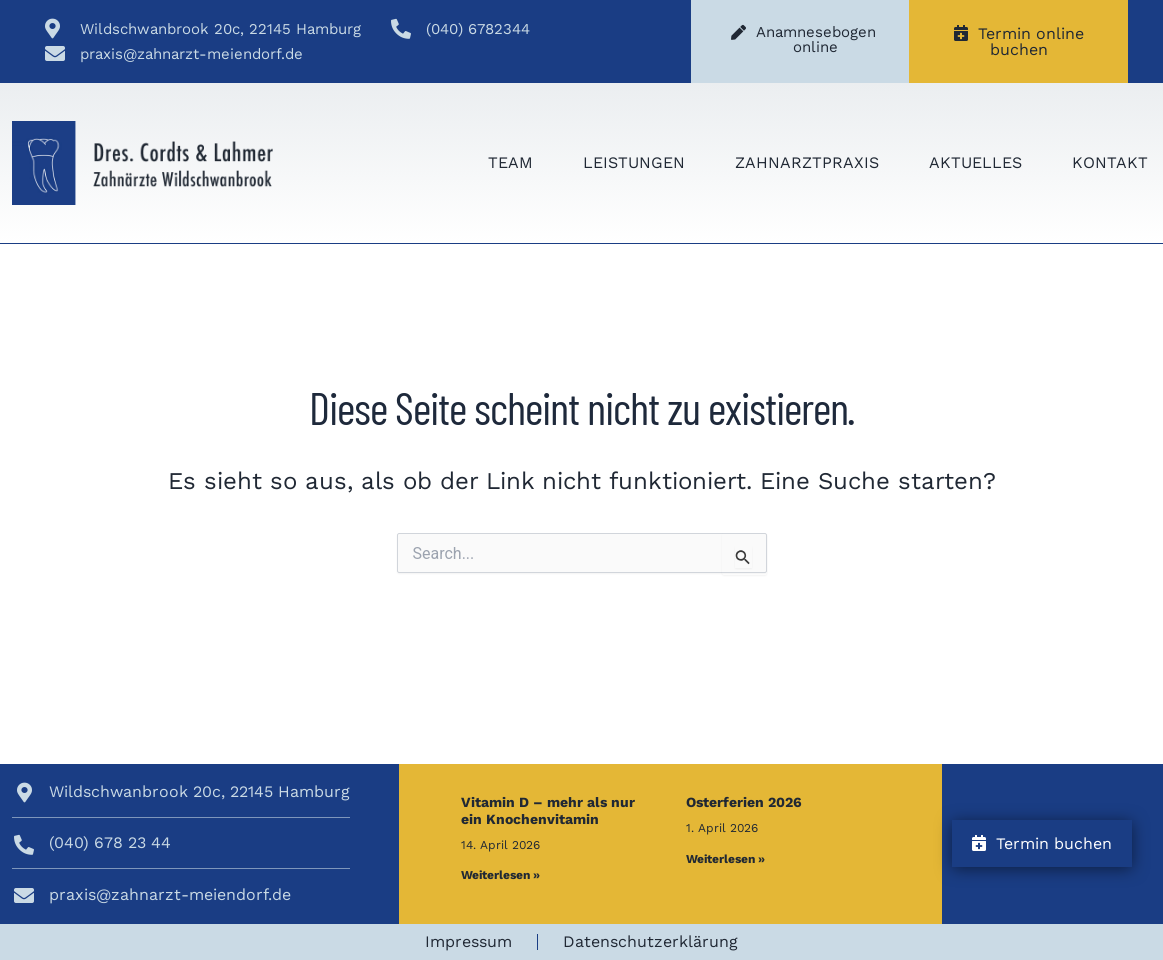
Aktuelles (975, 162)
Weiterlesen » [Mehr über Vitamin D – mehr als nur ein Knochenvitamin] (500, 875)
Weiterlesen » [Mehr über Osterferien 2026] (725, 859)
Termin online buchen (1019, 41)
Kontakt (1110, 162)
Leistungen (634, 162)
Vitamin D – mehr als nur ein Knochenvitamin (548, 810)
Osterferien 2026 (744, 802)
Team (510, 162)
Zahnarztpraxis (807, 162)
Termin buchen (1042, 843)
